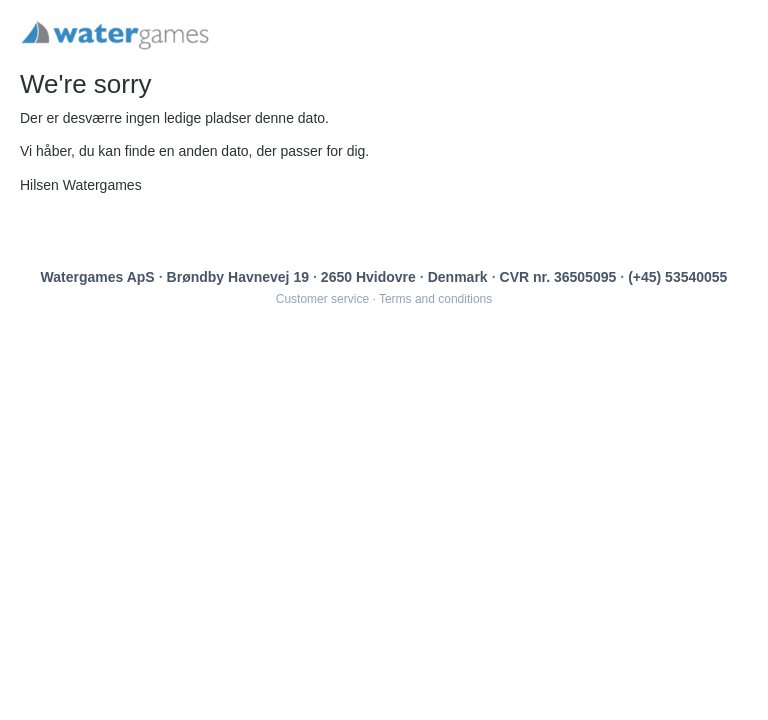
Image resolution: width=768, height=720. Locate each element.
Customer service (322, 299)
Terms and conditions (435, 299)
